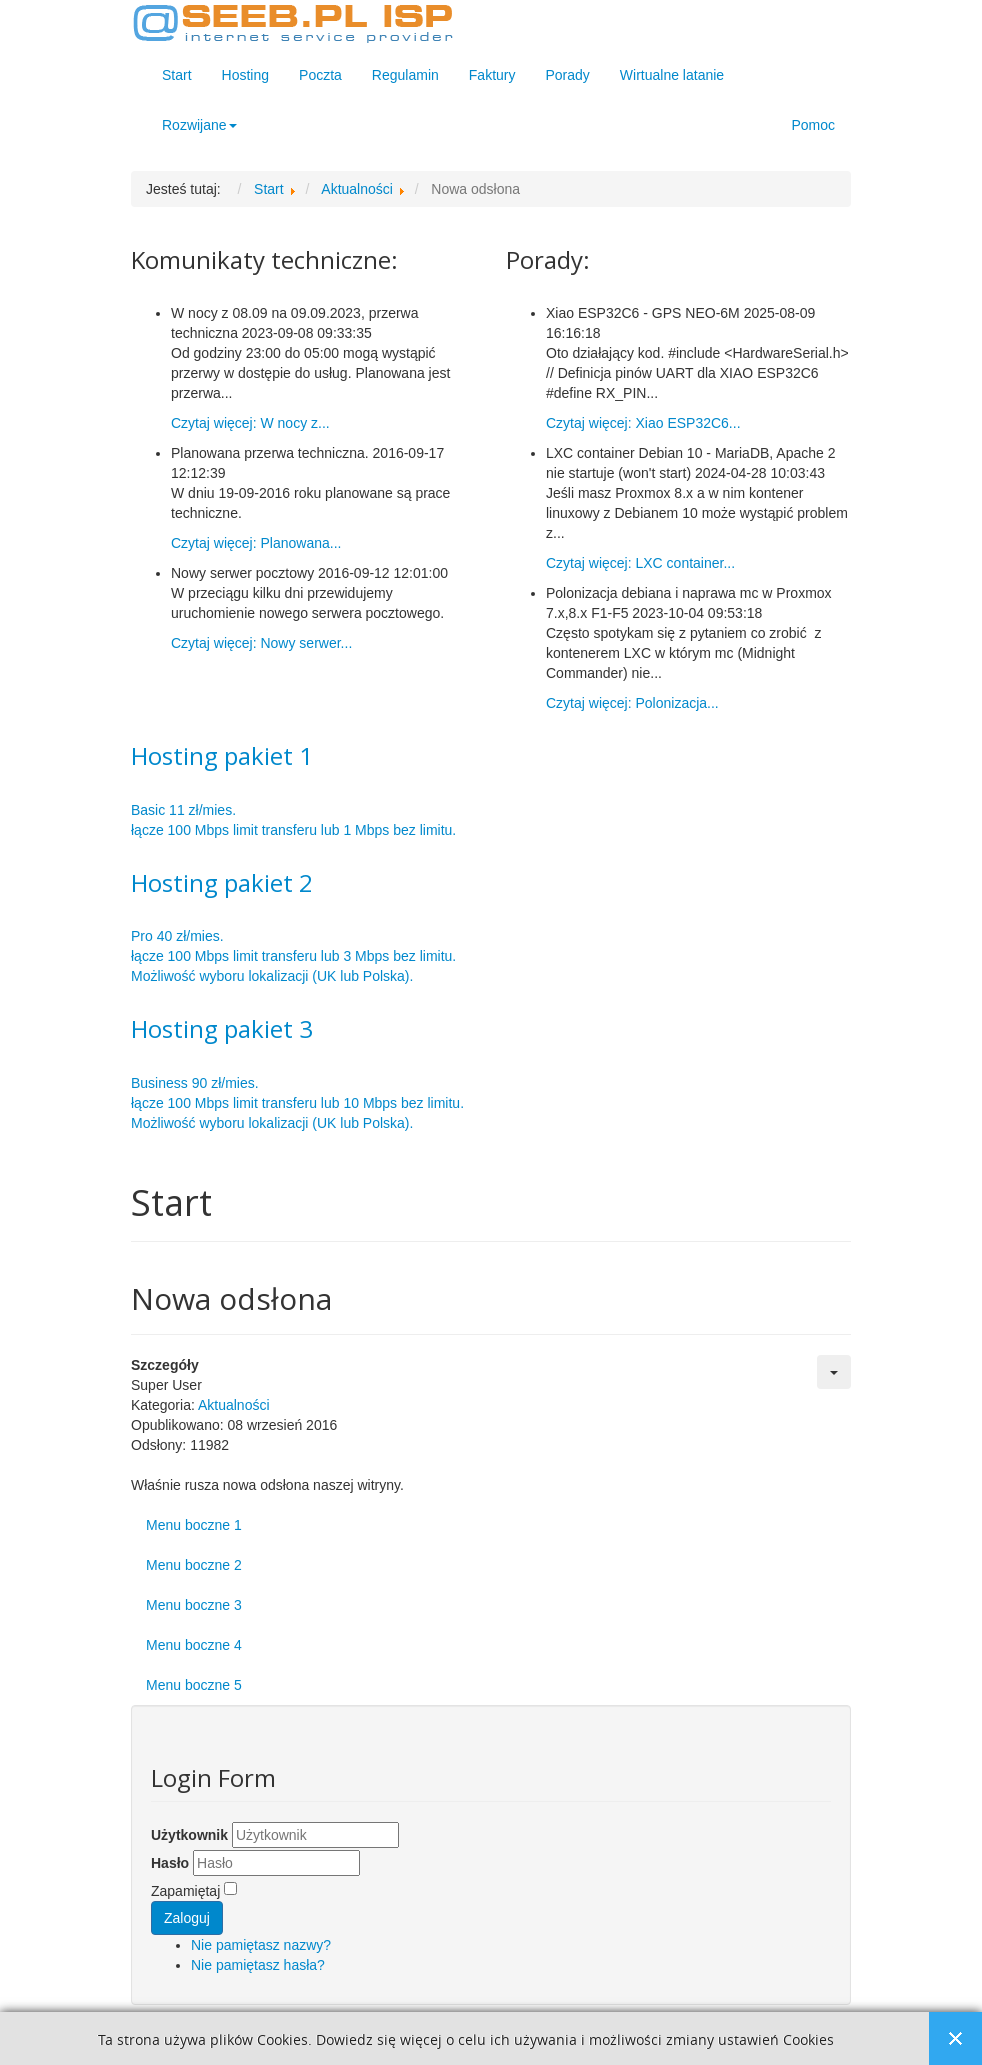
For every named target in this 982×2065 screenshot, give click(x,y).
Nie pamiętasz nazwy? (261, 1945)
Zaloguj (187, 1918)
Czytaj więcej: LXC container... (640, 563)
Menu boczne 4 (194, 1645)
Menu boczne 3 (194, 1605)
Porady (567, 75)
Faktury (492, 75)
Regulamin (405, 75)
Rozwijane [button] (199, 125)
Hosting (245, 75)
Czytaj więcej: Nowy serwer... (261, 643)
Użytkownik (189, 1835)
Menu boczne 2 (194, 1565)
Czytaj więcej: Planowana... (256, 543)
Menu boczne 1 (194, 1525)
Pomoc (813, 125)
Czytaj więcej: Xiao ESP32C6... (643, 423)
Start (177, 75)
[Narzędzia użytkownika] (834, 1372)
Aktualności (234, 1405)
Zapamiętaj (185, 1891)
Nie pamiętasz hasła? (258, 1965)
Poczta (320, 75)
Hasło (170, 1863)
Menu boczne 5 (194, 1685)
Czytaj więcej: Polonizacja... (632, 703)
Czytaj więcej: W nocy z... (250, 423)
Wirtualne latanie (672, 75)
